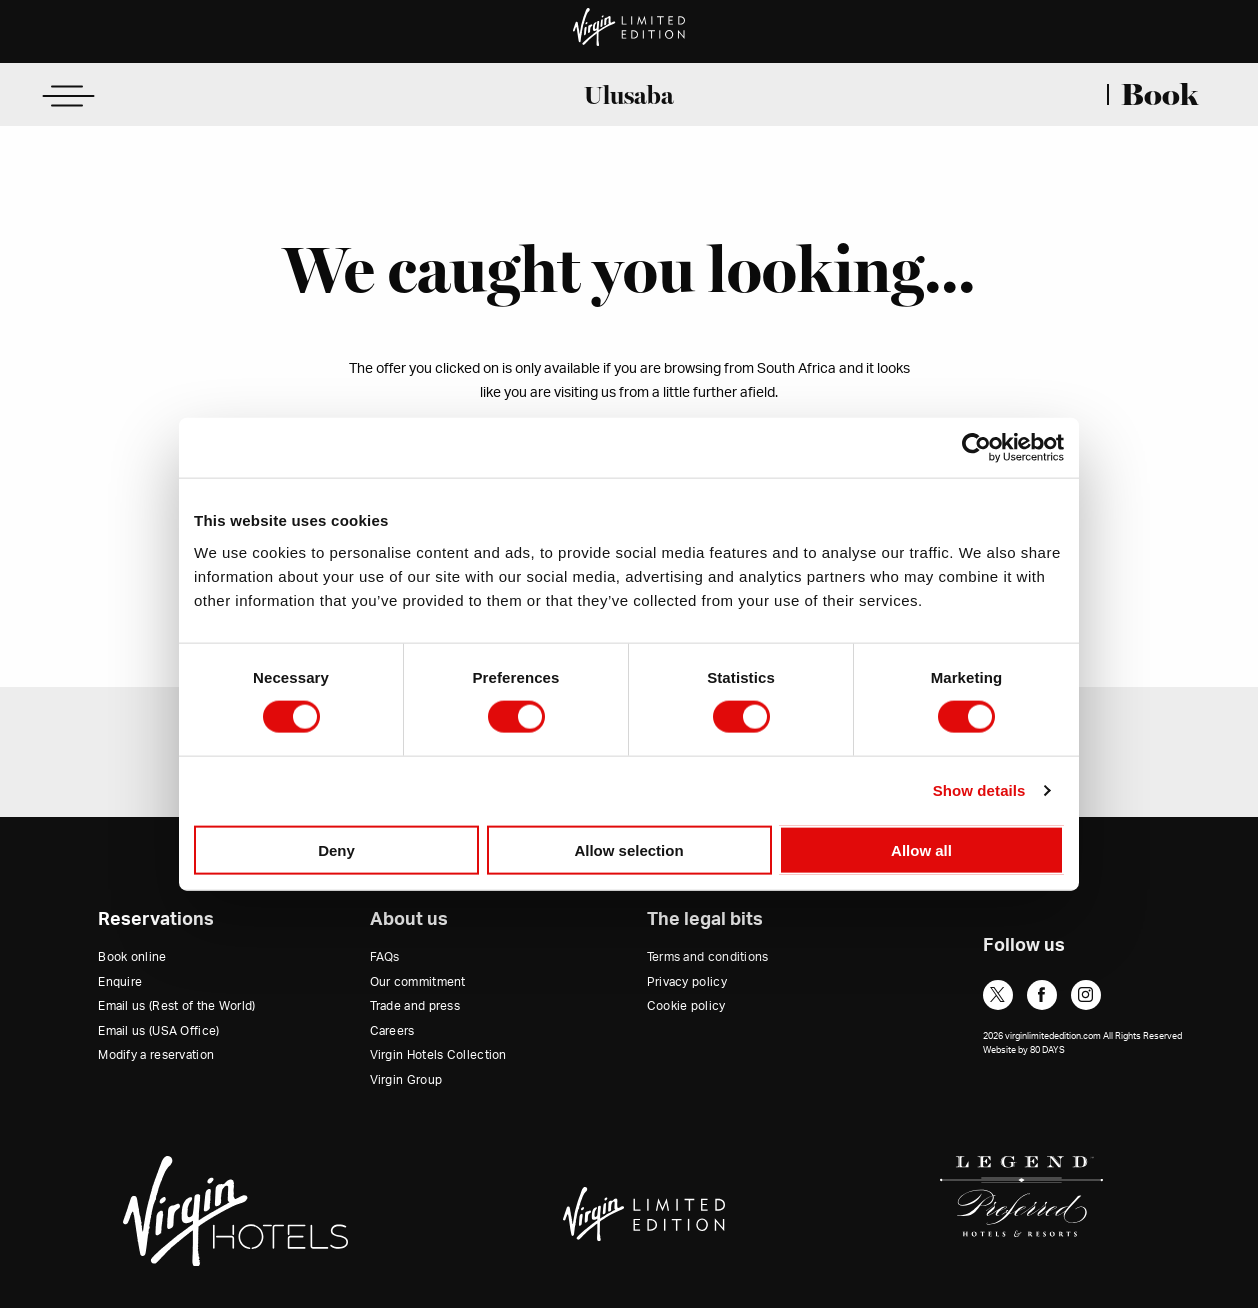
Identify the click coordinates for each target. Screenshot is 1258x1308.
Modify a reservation (156, 1055)
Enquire (120, 982)
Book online (132, 957)
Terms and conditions (708, 957)
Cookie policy (686, 1006)
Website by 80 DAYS (1024, 1050)
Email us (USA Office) (158, 1031)
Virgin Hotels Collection (438, 1055)
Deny (336, 849)
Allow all (921, 849)
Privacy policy (687, 982)
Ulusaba (629, 95)
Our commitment (418, 982)
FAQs (385, 957)
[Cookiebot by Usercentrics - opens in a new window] (976, 448)
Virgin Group (406, 1080)
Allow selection (628, 849)
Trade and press (415, 1006)
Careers (392, 1031)
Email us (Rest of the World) (176, 1006)
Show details (979, 790)
